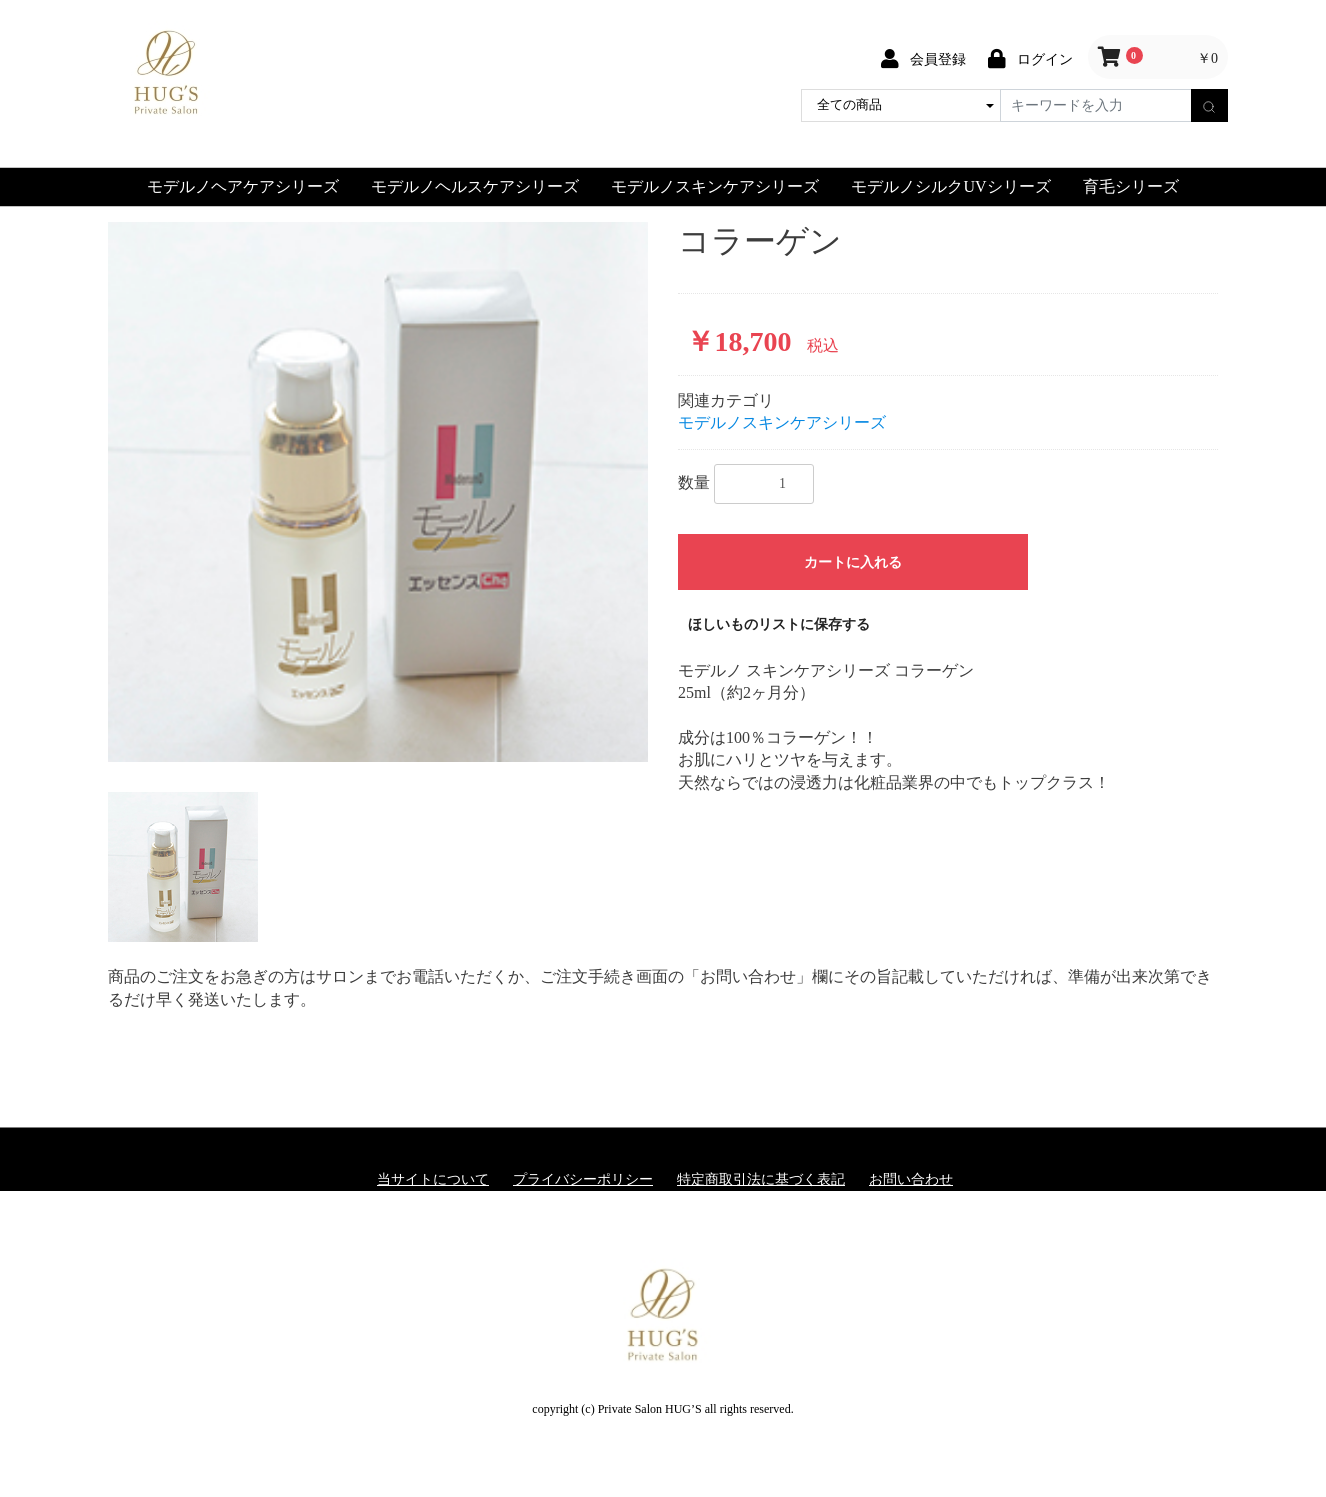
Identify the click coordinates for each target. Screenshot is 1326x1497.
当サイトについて (433, 1179)
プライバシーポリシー (583, 1179)
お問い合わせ (911, 1179)
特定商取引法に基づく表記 (761, 1179)
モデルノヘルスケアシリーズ (475, 186)
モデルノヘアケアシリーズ (243, 186)
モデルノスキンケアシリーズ (715, 186)
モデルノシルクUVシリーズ (950, 186)
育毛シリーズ (1131, 186)
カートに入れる (853, 562)
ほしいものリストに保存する (779, 624)
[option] (378, 492)
